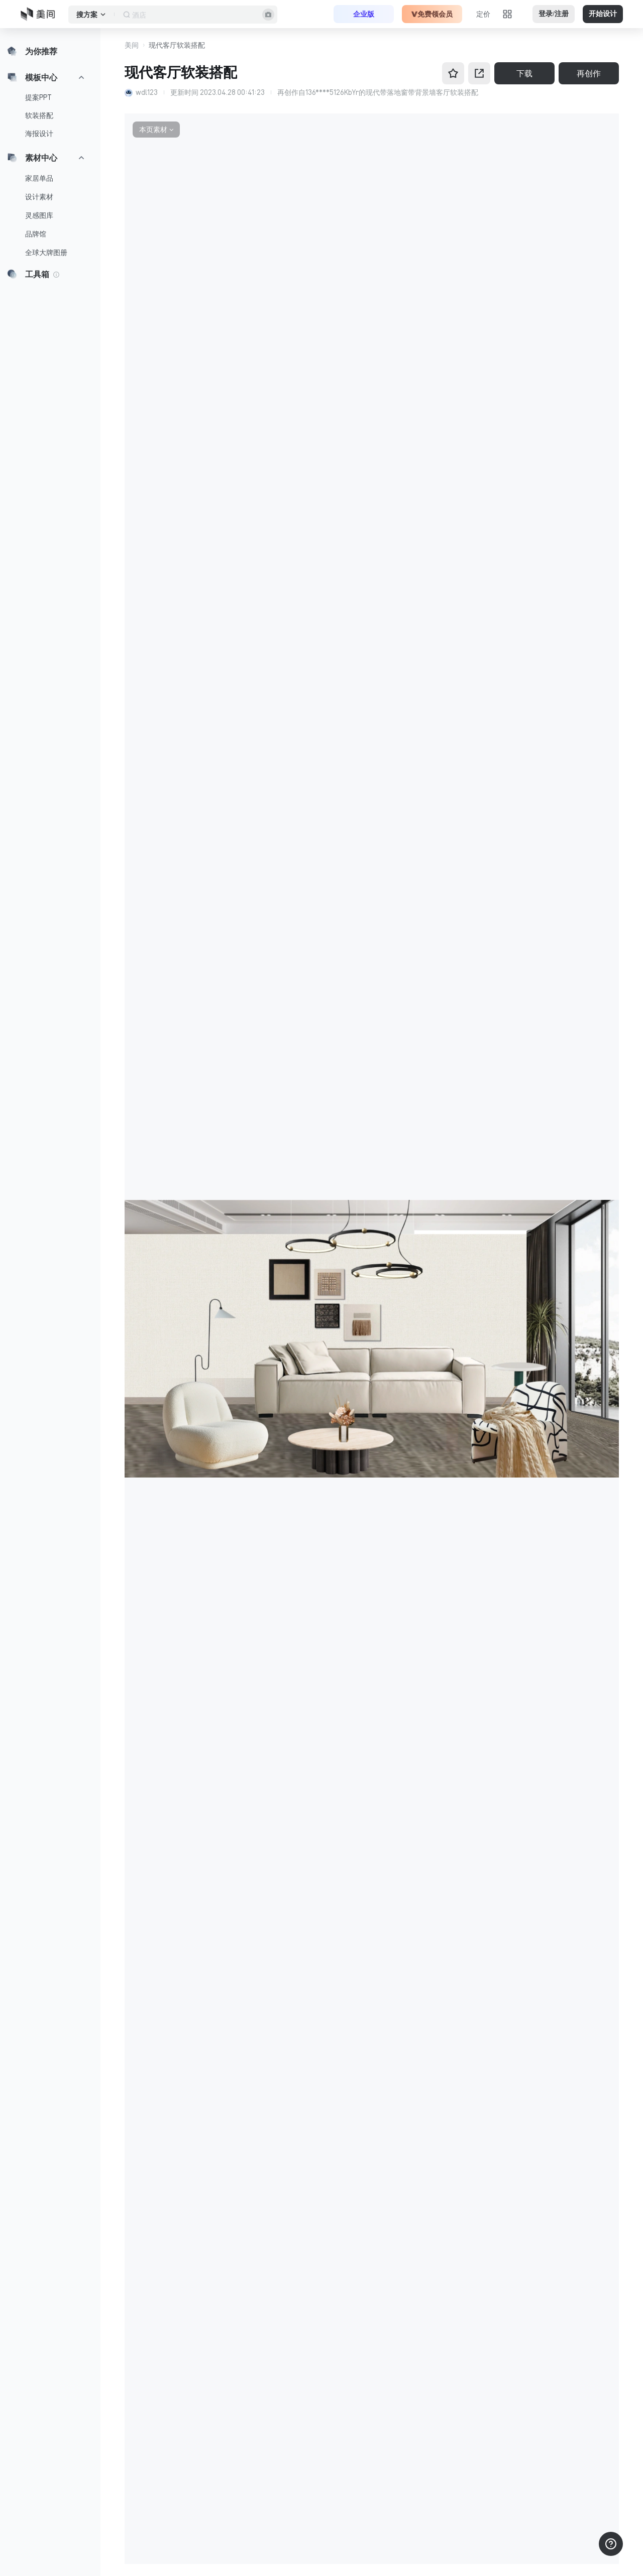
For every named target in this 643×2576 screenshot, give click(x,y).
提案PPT (38, 97)
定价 (483, 14)
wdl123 (147, 92)
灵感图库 (39, 215)
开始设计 (603, 14)
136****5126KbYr (332, 92)
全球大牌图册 (46, 253)
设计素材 (39, 197)
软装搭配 (39, 115)
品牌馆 (35, 234)
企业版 (363, 14)
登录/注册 (554, 14)
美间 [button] (132, 45)
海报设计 (39, 134)
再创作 (589, 73)
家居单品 (39, 178)
